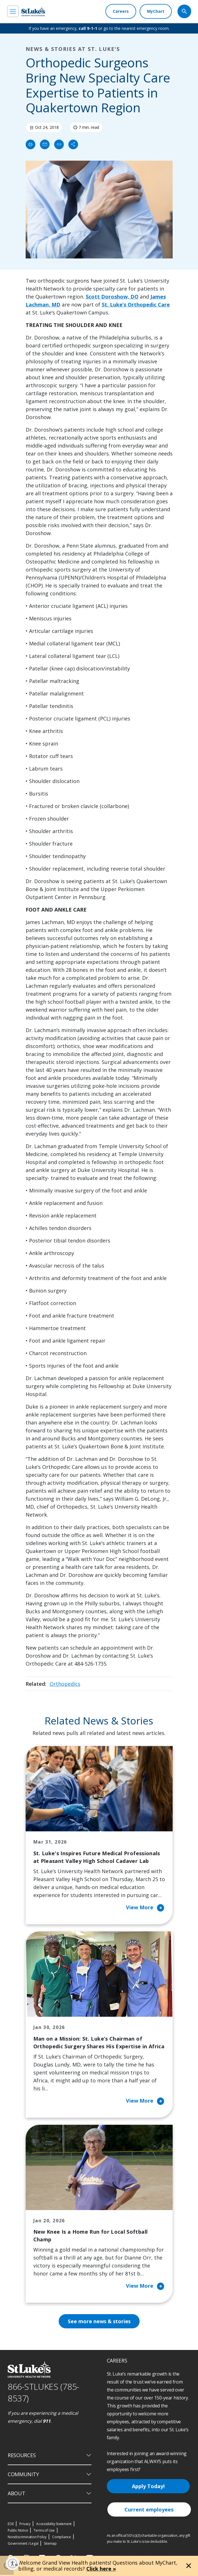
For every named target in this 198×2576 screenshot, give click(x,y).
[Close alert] (188, 2566)
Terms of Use (44, 2531)
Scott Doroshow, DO (112, 296)
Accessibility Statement (54, 2525)
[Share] (73, 144)
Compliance (61, 2538)
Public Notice (18, 2531)
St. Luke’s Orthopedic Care (136, 304)
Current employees (148, 2510)
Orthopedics (65, 1683)
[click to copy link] (59, 144)
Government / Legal (23, 2544)
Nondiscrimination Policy (27, 2538)
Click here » (101, 2568)
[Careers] (121, 11)
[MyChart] (155, 11)
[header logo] (33, 11)
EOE (11, 2525)
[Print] (30, 144)
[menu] (13, 11)
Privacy (24, 2525)
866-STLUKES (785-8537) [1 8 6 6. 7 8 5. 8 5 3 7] (43, 2393)
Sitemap (50, 2544)
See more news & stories (99, 2322)
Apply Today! (148, 2487)
